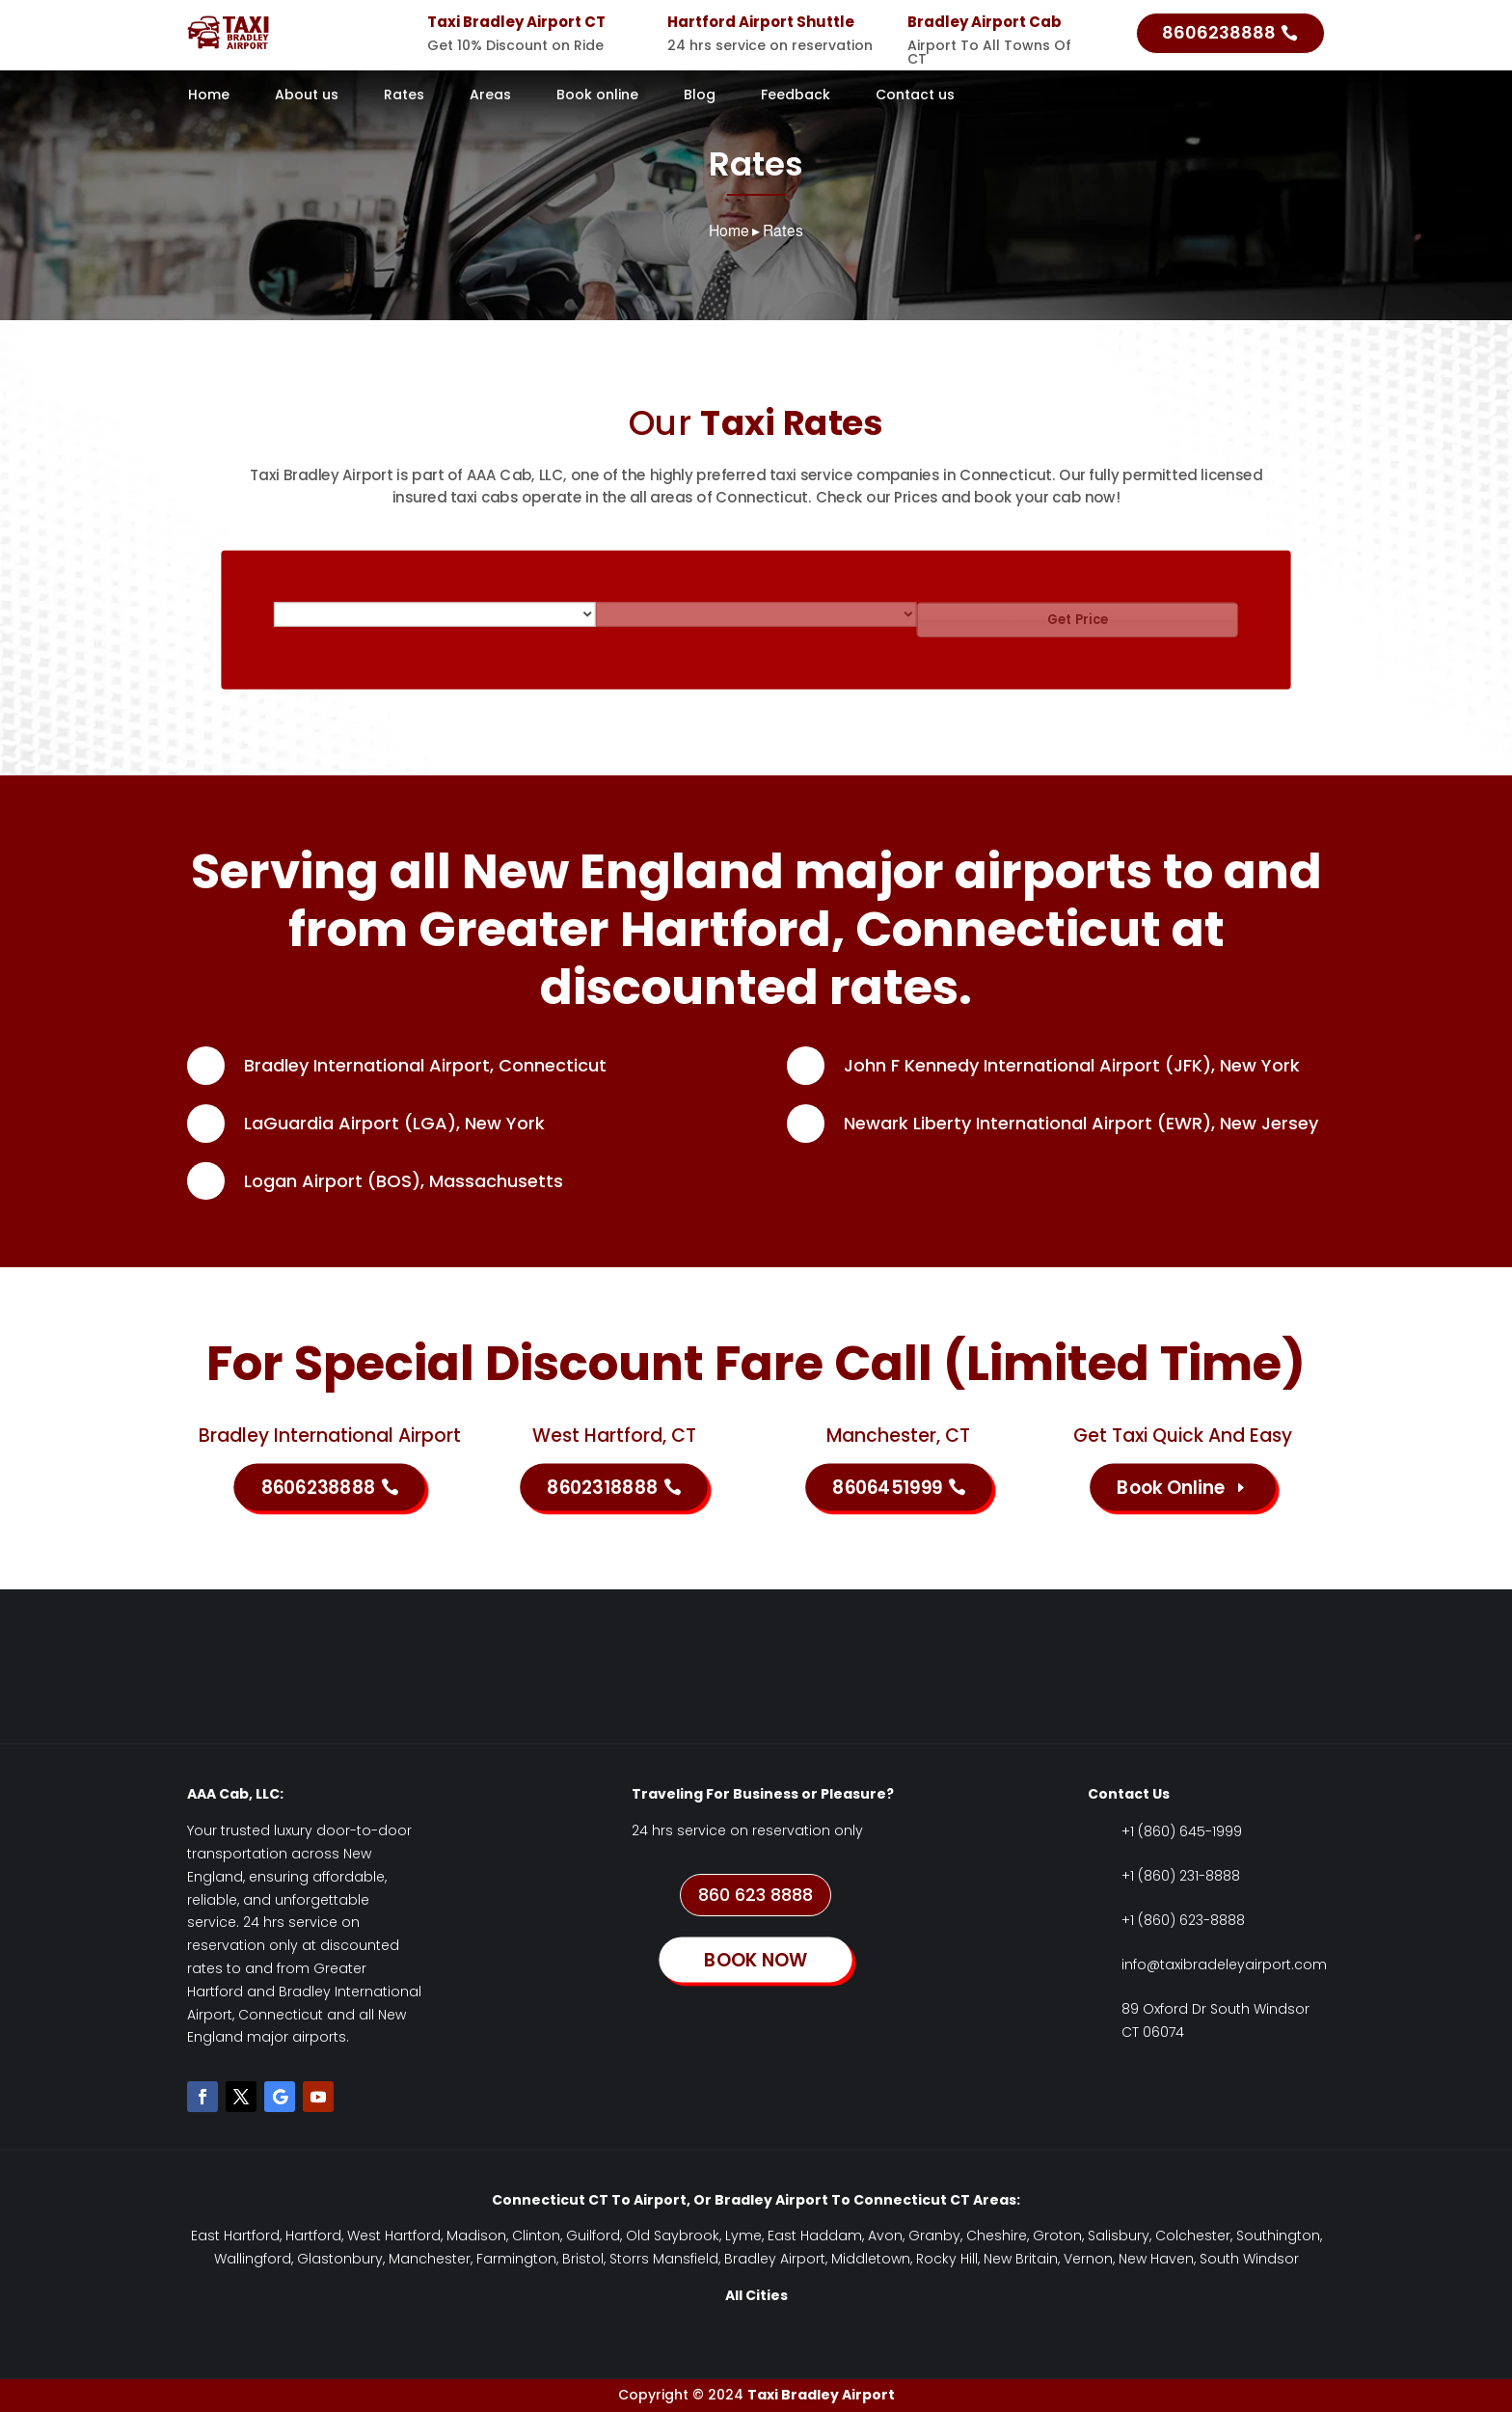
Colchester (1192, 2235)
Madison (476, 2235)
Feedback (795, 96)
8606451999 (887, 1487)
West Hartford (394, 2235)
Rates (404, 96)
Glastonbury (340, 2258)
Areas (490, 96)
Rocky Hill (947, 2258)
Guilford (593, 2235)
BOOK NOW (756, 1959)
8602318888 (602, 1487)
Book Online (1171, 1487)
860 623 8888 (755, 1895)
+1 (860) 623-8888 (1183, 1920)
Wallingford (252, 2258)
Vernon (1088, 2258)
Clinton (536, 2235)
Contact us (915, 96)
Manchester (430, 2258)
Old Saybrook (672, 2235)
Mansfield (685, 2258)
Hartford (313, 2235)
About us (306, 96)
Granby (934, 2235)
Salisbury (1118, 2235)
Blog (700, 96)
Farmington (516, 2258)
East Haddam (815, 2235)
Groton (1057, 2235)
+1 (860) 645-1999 (1181, 1831)
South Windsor (1249, 2258)
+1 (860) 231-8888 (1180, 1875)
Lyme (743, 2235)
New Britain (1021, 2258)
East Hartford (235, 2235)
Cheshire (996, 2235)
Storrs (629, 2258)
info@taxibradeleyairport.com (1224, 1964)
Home (209, 96)
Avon (885, 2235)
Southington (1278, 2235)
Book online (597, 96)
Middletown (870, 2258)
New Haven (1156, 2258)
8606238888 (1219, 32)
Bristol (583, 2258)
